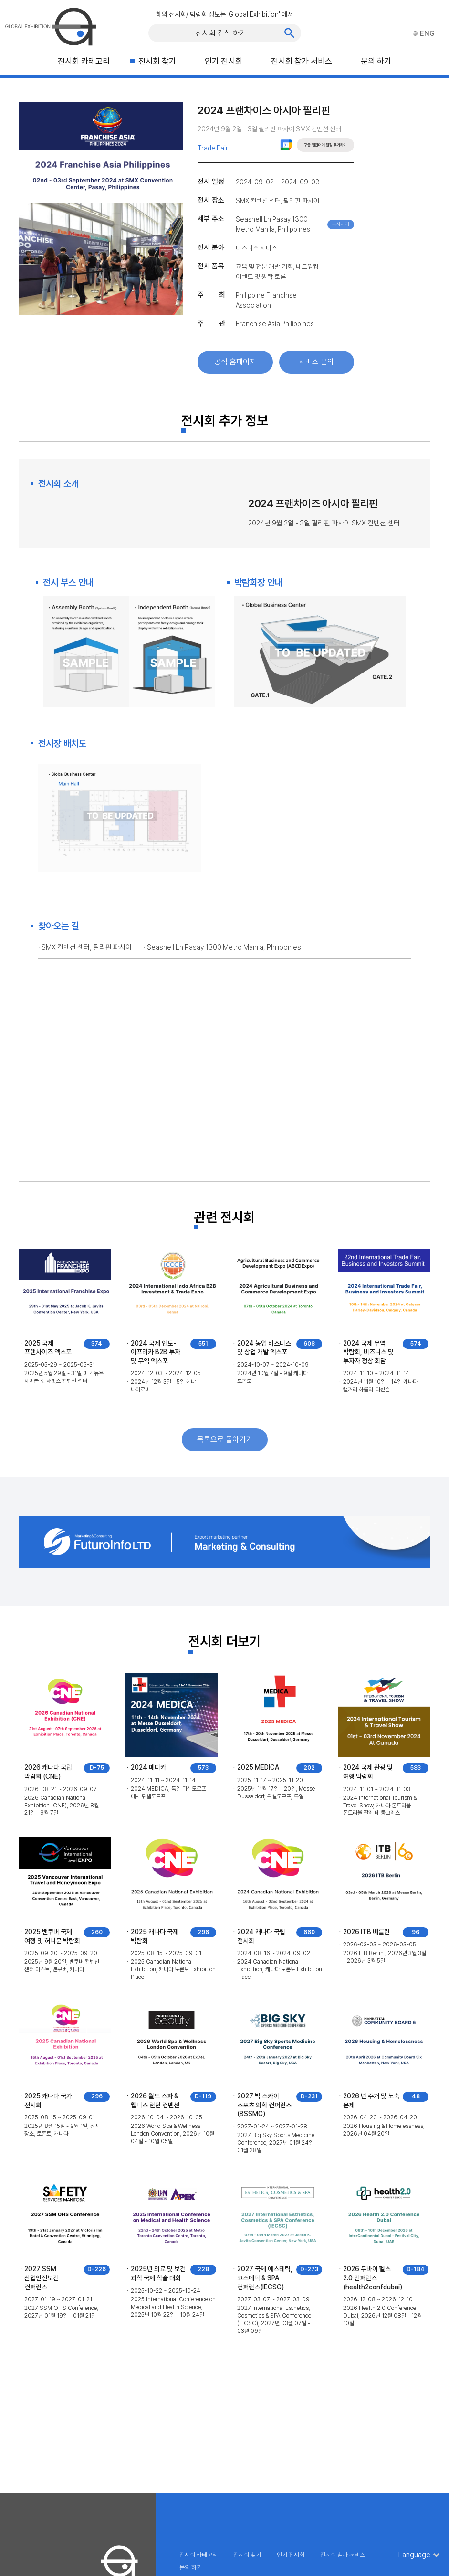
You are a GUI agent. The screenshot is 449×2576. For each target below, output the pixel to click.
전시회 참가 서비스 (301, 61)
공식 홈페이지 (235, 361)
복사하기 (340, 224)
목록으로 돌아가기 (224, 1439)
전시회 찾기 (157, 61)
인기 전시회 (223, 61)
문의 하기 (376, 61)
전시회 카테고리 (84, 61)
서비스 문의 (316, 361)
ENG (424, 33)
